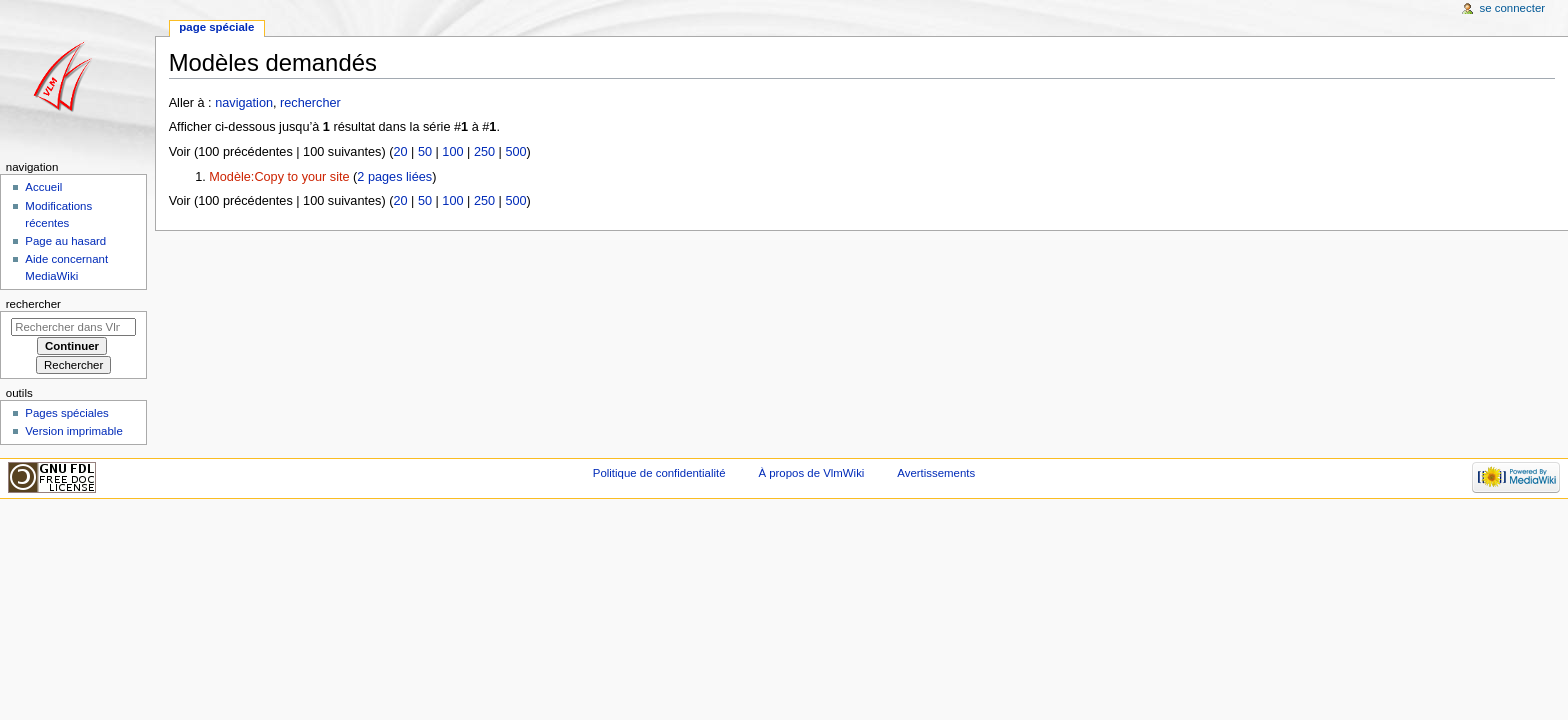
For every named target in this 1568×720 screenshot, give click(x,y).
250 (484, 152)
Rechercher (33, 304)
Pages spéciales (66, 413)
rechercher (310, 103)
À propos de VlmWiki (811, 473)
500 (515, 152)
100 (452, 152)
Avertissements (936, 473)
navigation (244, 103)
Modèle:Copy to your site (279, 177)
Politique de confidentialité (659, 473)
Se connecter (1513, 8)
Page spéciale (216, 27)
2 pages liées (394, 177)
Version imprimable (73, 431)
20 (400, 152)
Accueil (43, 187)
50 (425, 152)
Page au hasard (65, 241)
